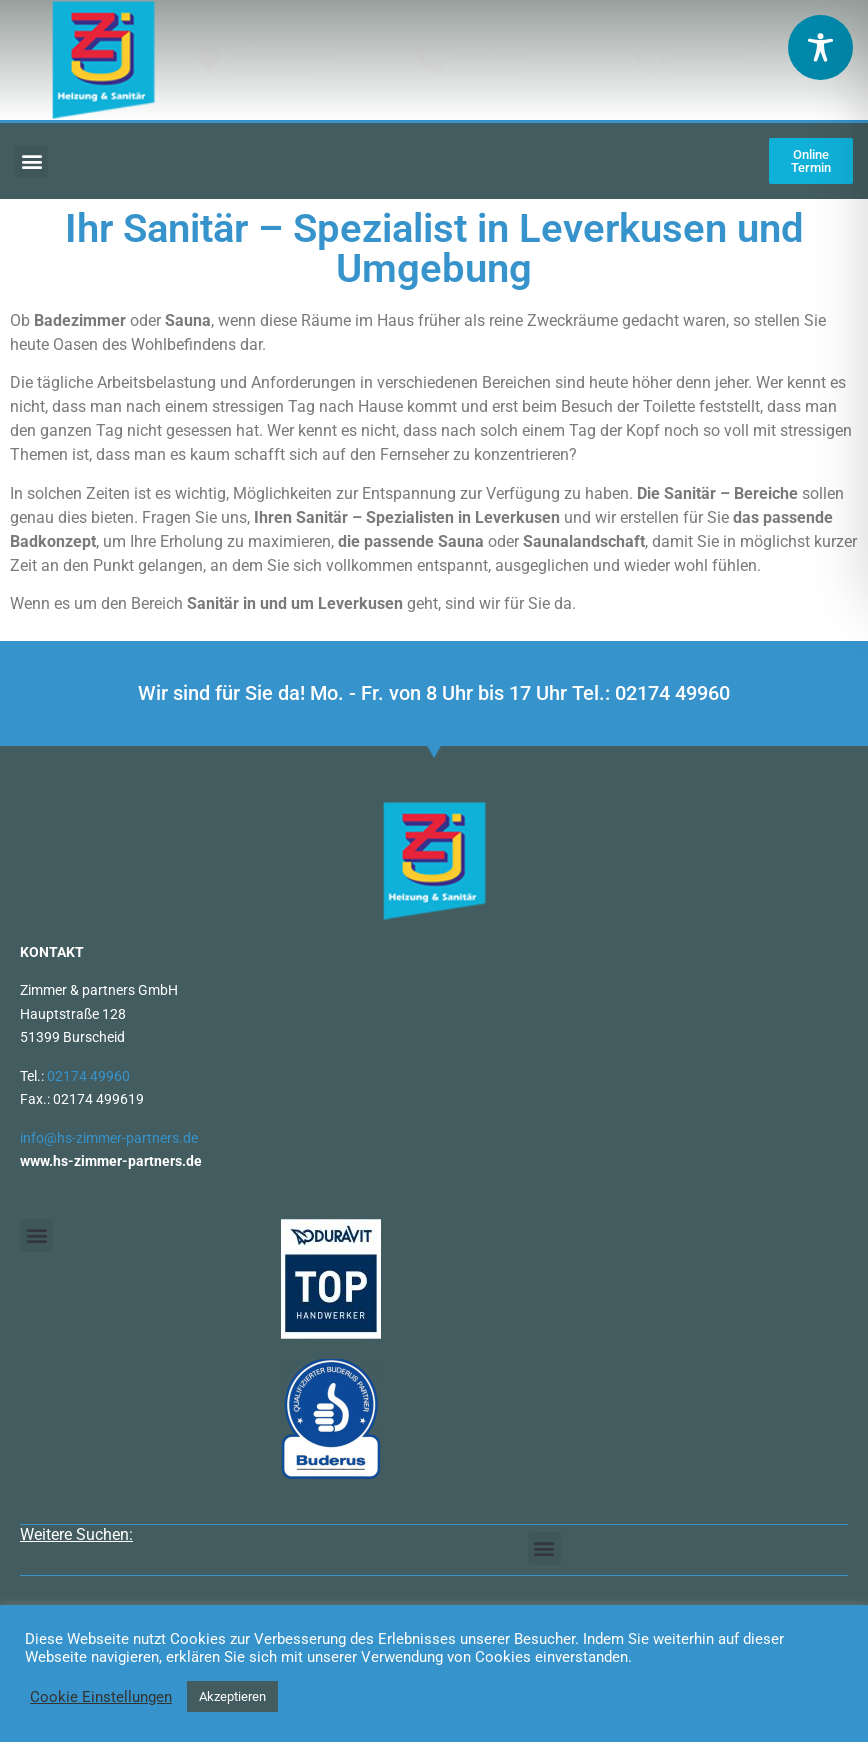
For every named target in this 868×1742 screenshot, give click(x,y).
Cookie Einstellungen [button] (101, 1697)
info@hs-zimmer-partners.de (109, 1138)
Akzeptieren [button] (232, 1696)
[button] (31, 161)
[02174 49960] (430, 60)
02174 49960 (490, 56)
